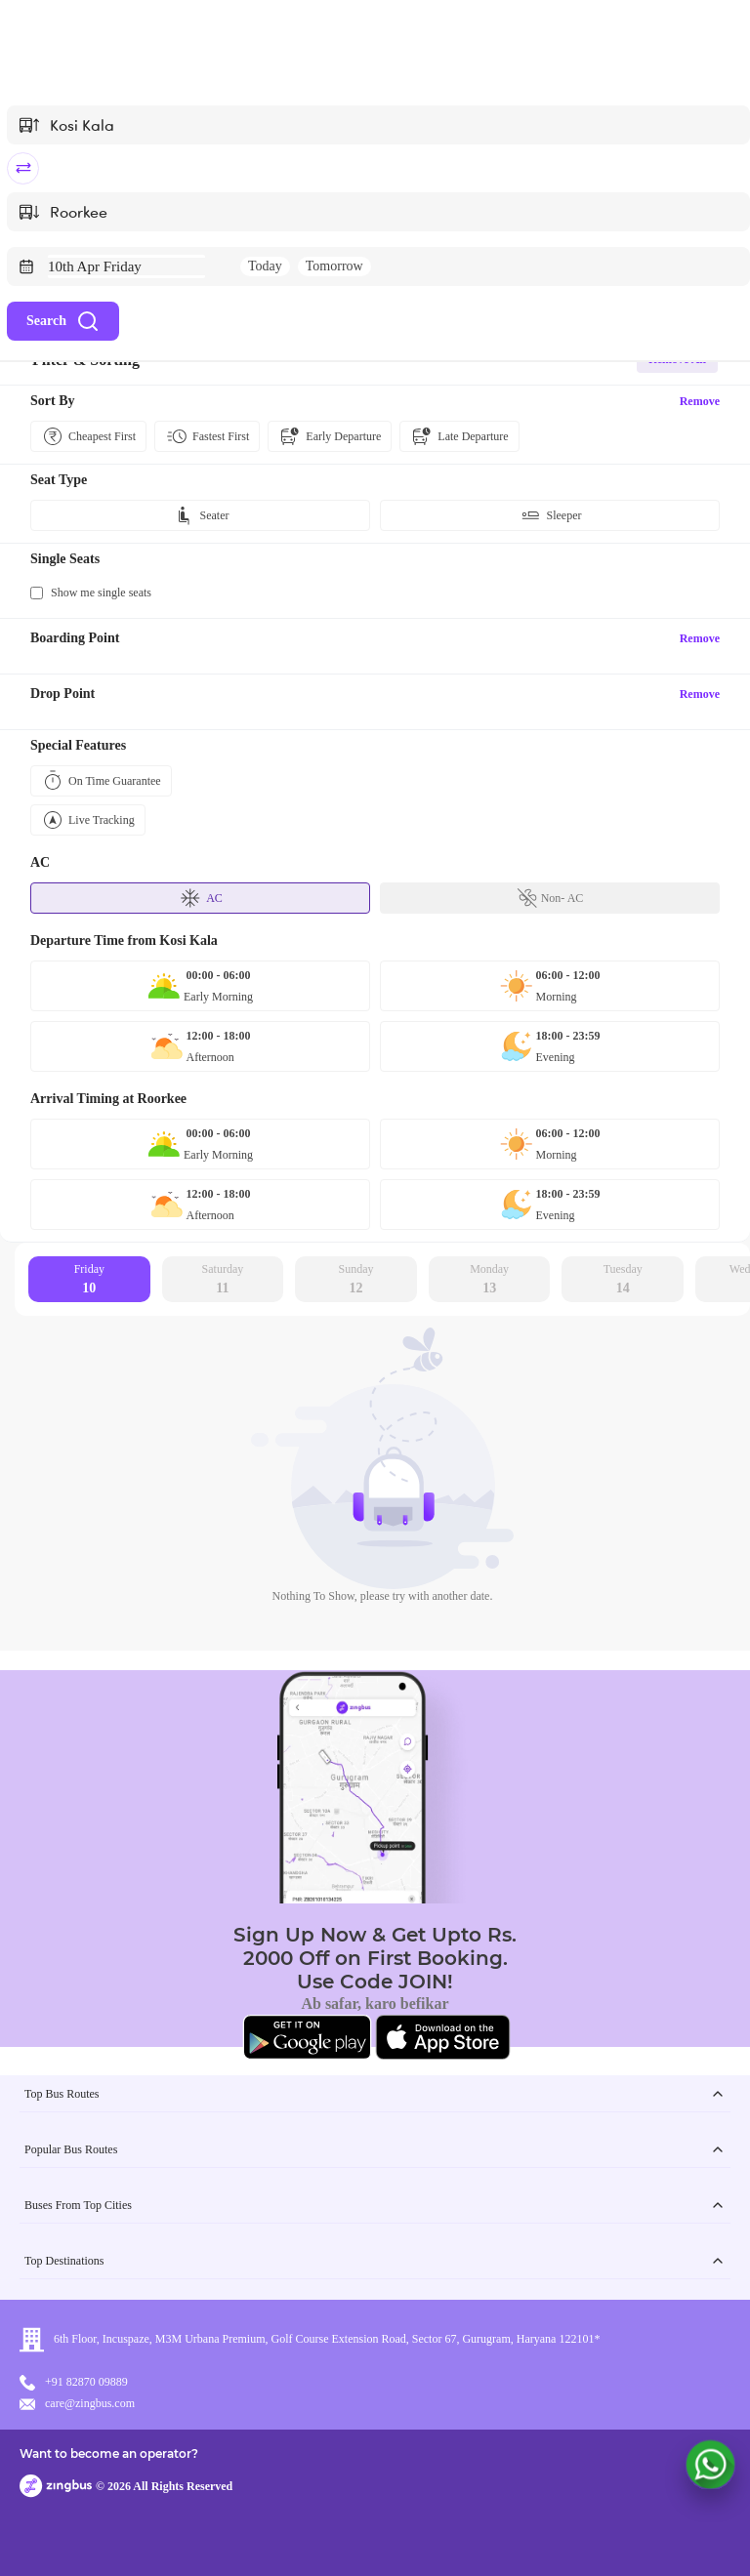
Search (63, 321)
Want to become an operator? (109, 2453)
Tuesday (623, 1280)
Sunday (356, 1280)
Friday (89, 1280)
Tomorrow (334, 266)
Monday (489, 1280)
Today (265, 266)
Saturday (223, 1280)
